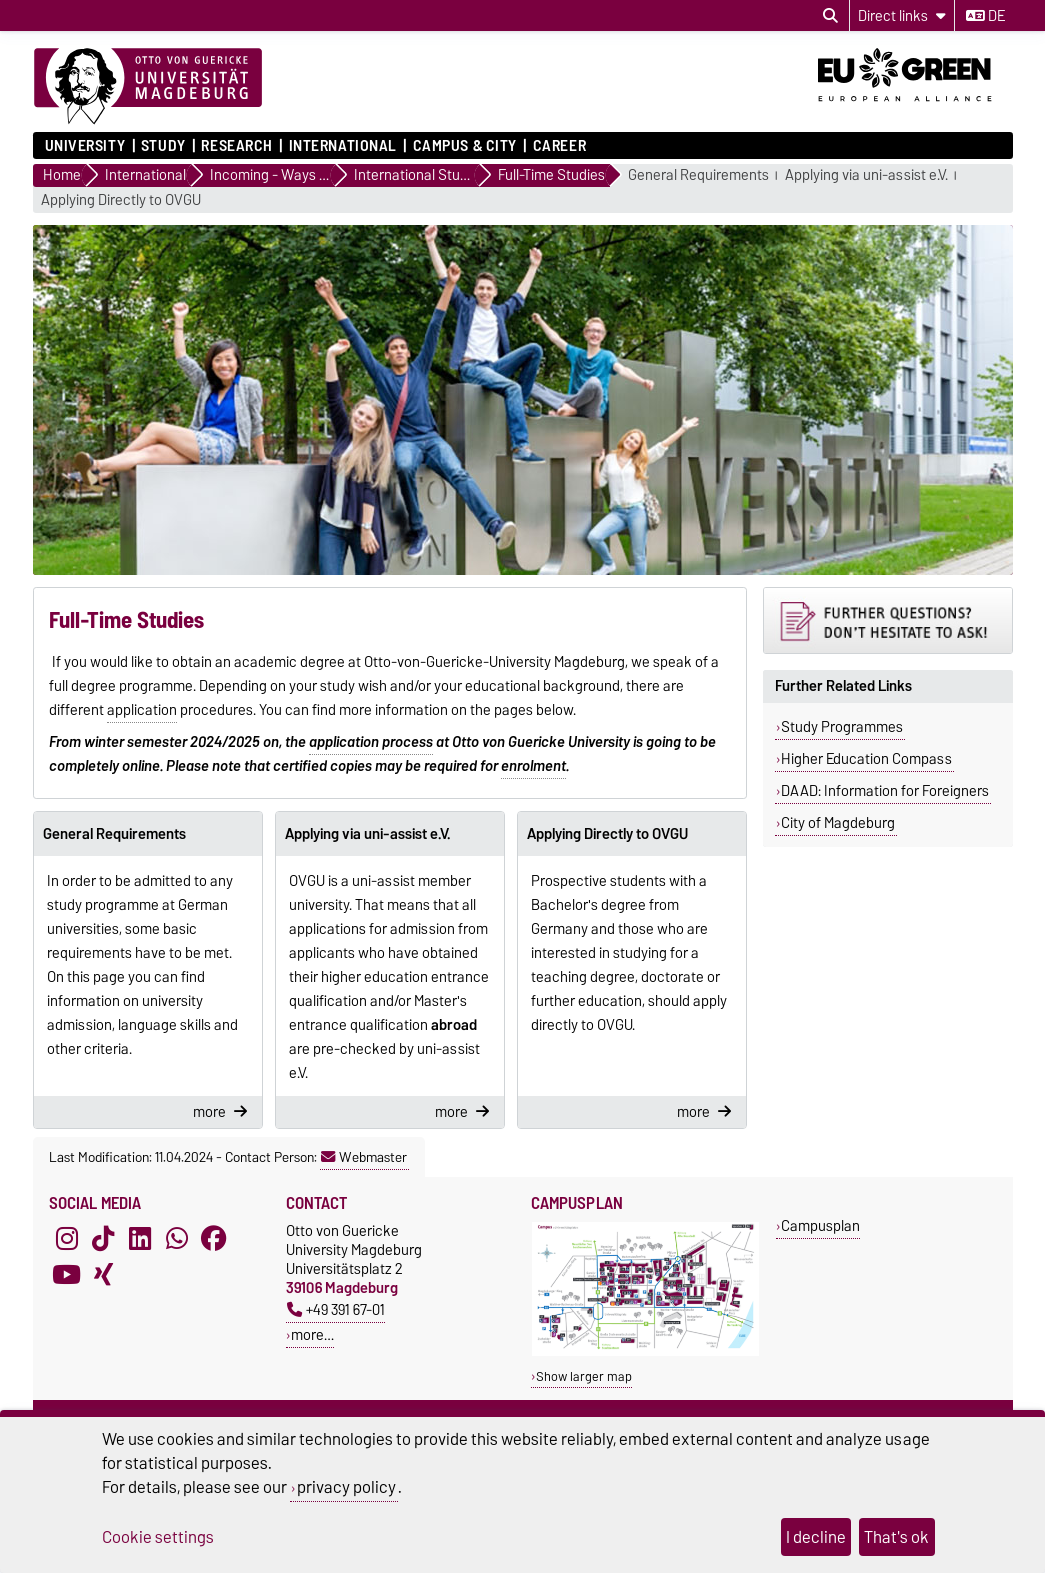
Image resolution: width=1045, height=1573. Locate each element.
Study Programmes (842, 727)
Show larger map (584, 1376)
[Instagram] (67, 1239)
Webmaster (364, 1157)
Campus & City (465, 146)
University (85, 146)
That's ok (896, 1537)
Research (236, 146)
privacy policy (346, 1487)
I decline (816, 1537)
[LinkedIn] (140, 1239)
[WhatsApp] (177, 1239)
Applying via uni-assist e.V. (866, 175)
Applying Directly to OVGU (121, 200)
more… (312, 1334)
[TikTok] (103, 1239)
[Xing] (103, 1275)
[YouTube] (67, 1275)
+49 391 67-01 (336, 1309)
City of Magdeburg (838, 823)
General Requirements (698, 175)
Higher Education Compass (866, 759)
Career (559, 146)
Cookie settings (158, 1537)
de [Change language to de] (985, 16)
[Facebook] (214, 1239)
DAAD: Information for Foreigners (885, 791)
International (343, 146)
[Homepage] (148, 87)
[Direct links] (902, 15)
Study (163, 146)
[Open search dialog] (830, 16)
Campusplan (820, 1225)
